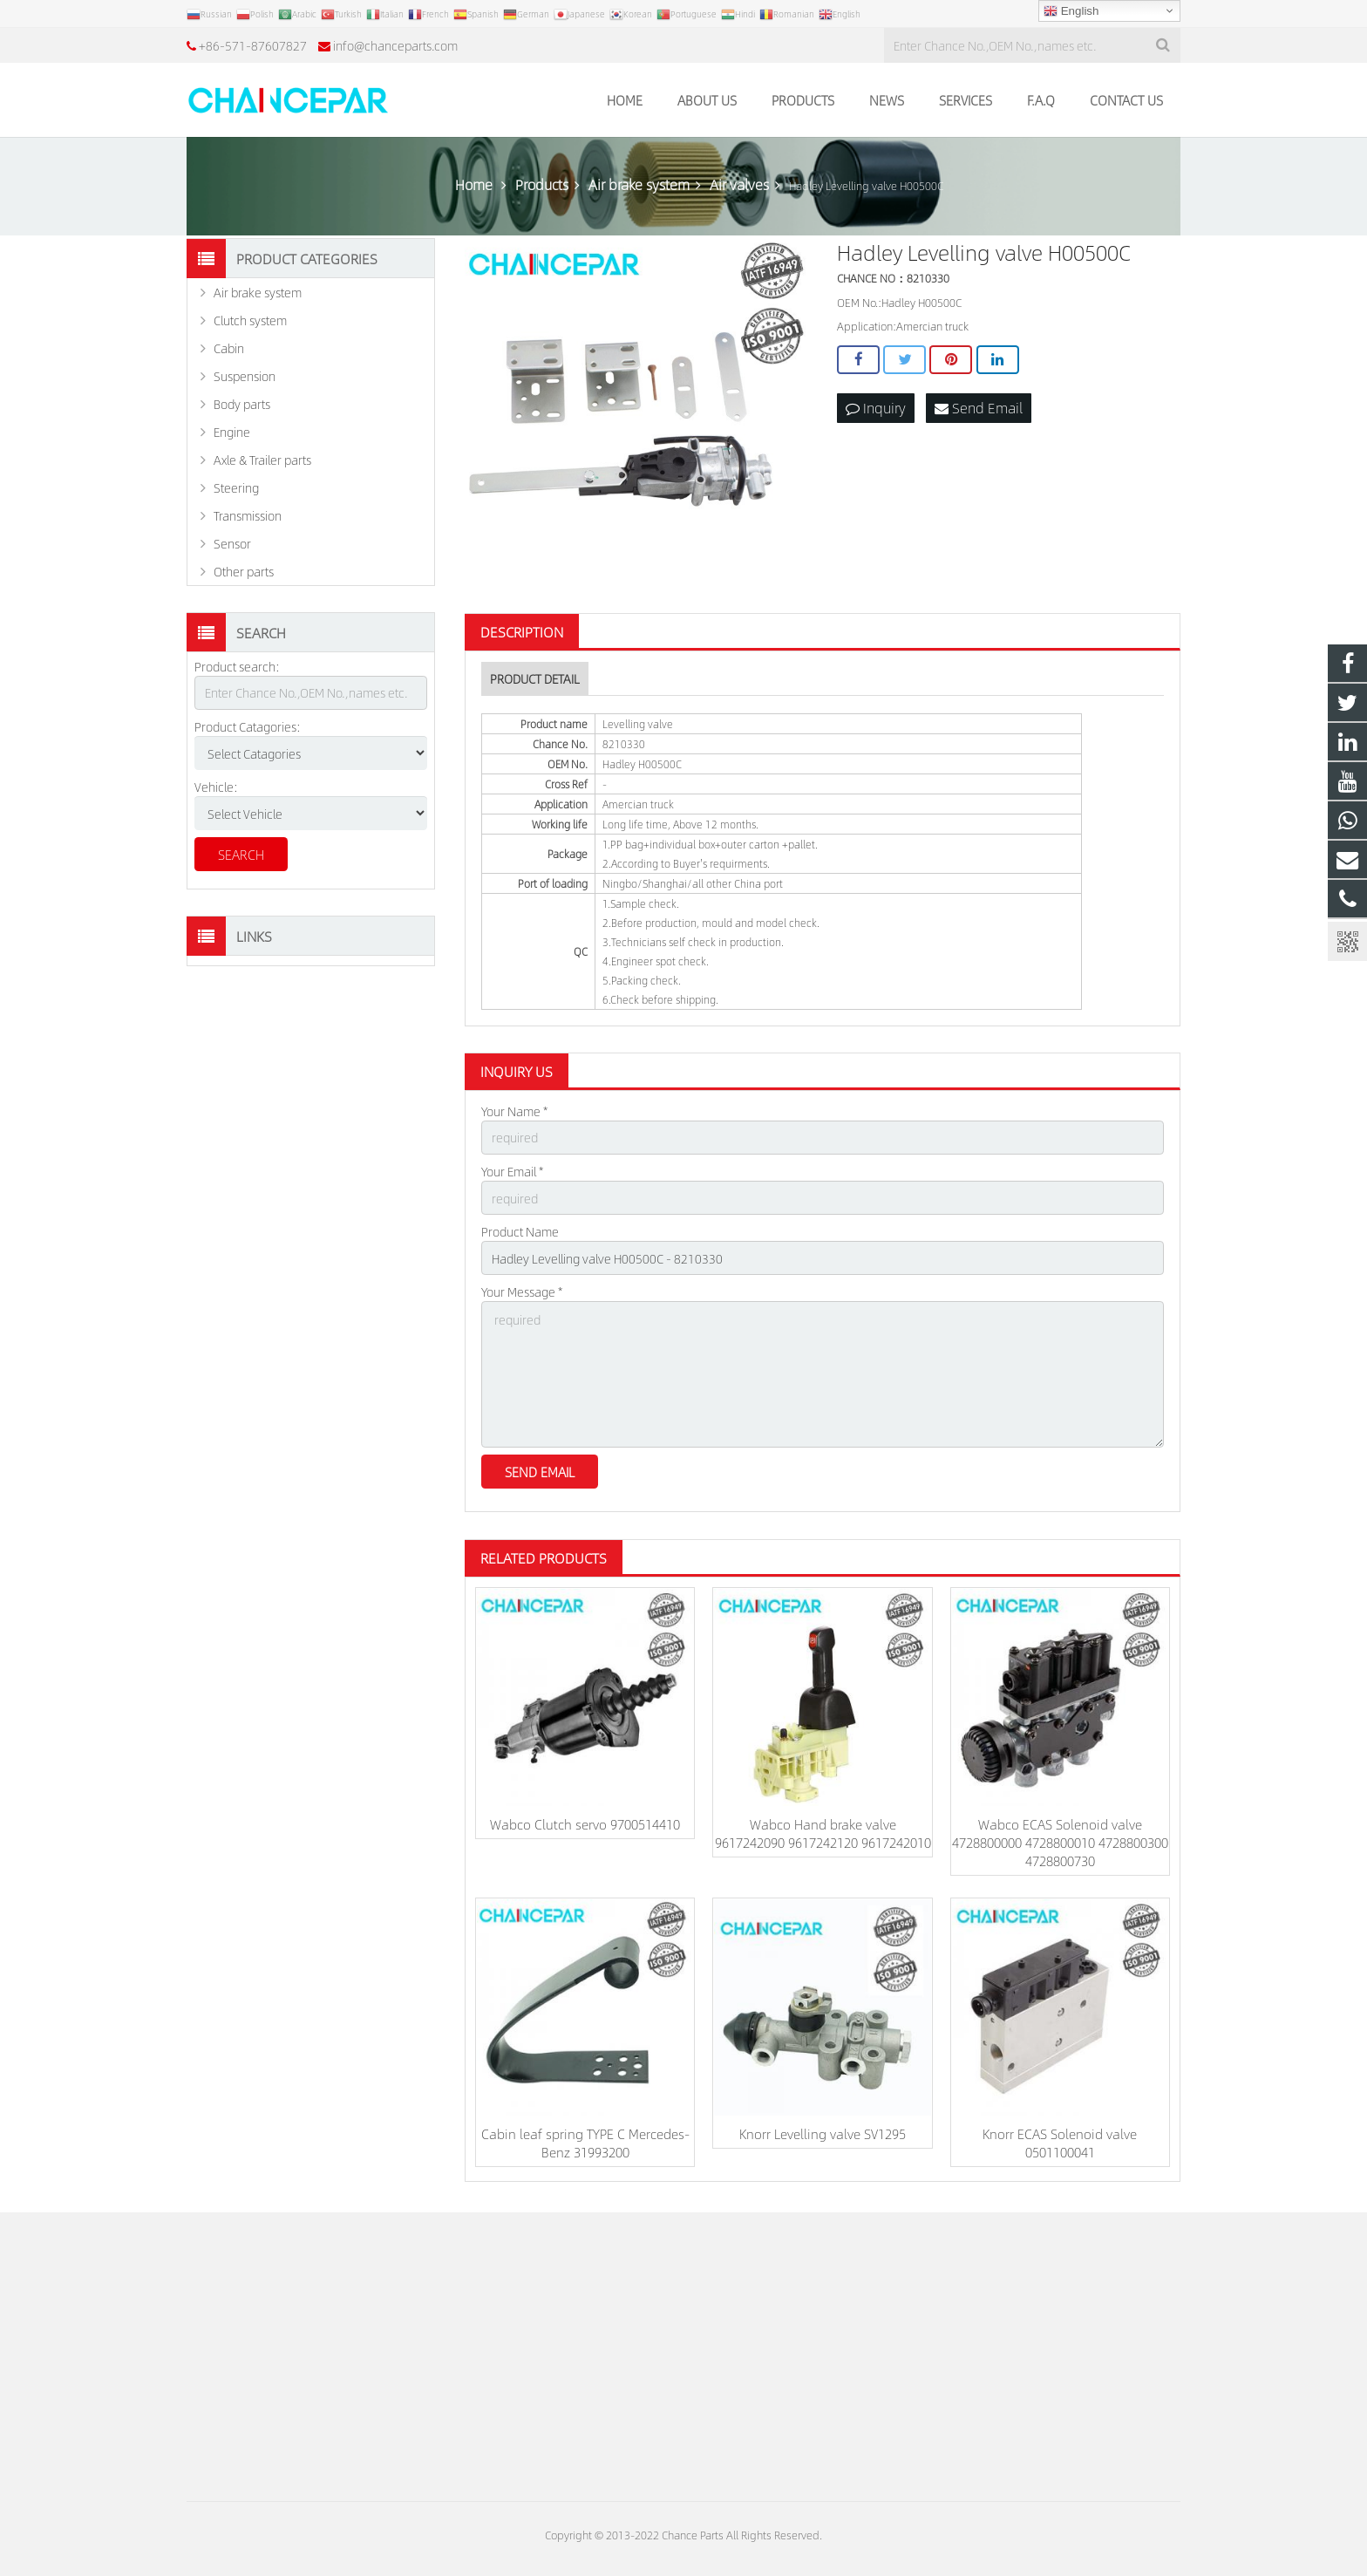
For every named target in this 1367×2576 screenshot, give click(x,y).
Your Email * (512, 1171)
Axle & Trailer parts (262, 459)
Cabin (229, 348)
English (1071, 11)
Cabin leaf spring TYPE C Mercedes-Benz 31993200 (585, 2142)
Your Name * (514, 1111)
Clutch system (250, 320)
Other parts (244, 571)
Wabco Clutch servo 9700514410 (585, 1824)
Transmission (248, 515)
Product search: (237, 666)
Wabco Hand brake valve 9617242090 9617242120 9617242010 (823, 1833)
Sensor (232, 543)
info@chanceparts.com (395, 45)
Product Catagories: (247, 726)
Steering (236, 487)
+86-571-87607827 (253, 45)
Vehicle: (216, 786)
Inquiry (876, 408)
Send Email (979, 408)
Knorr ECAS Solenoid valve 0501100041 (1060, 2142)
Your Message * (521, 1291)
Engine (232, 431)
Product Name (520, 1231)
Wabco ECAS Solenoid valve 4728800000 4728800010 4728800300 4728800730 (1060, 1842)
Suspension (244, 375)
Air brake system (258, 292)
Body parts (242, 403)
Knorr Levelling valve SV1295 (822, 2133)
